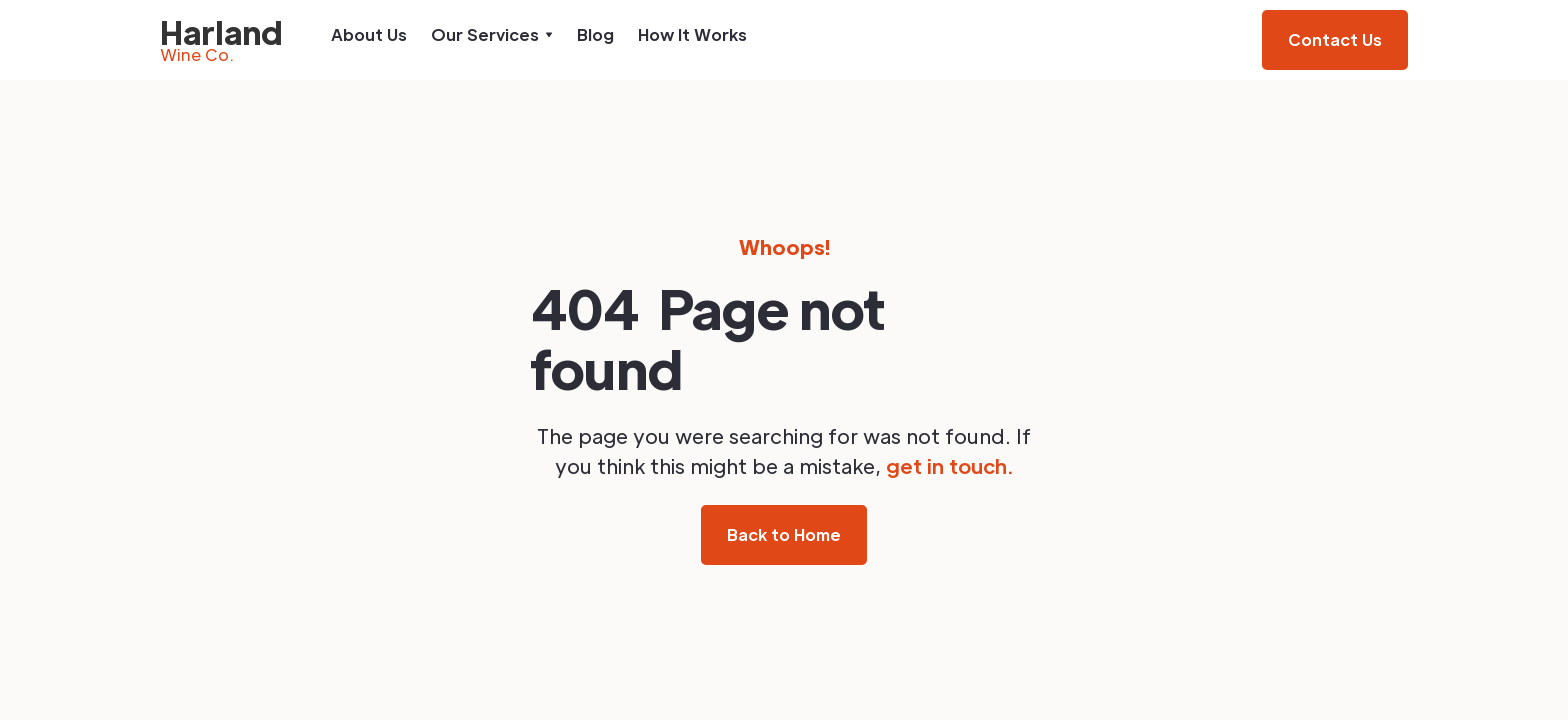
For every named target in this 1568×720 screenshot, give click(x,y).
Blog (595, 34)
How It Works (692, 34)
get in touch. (949, 466)
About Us (369, 34)
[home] (221, 40)
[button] (492, 35)
